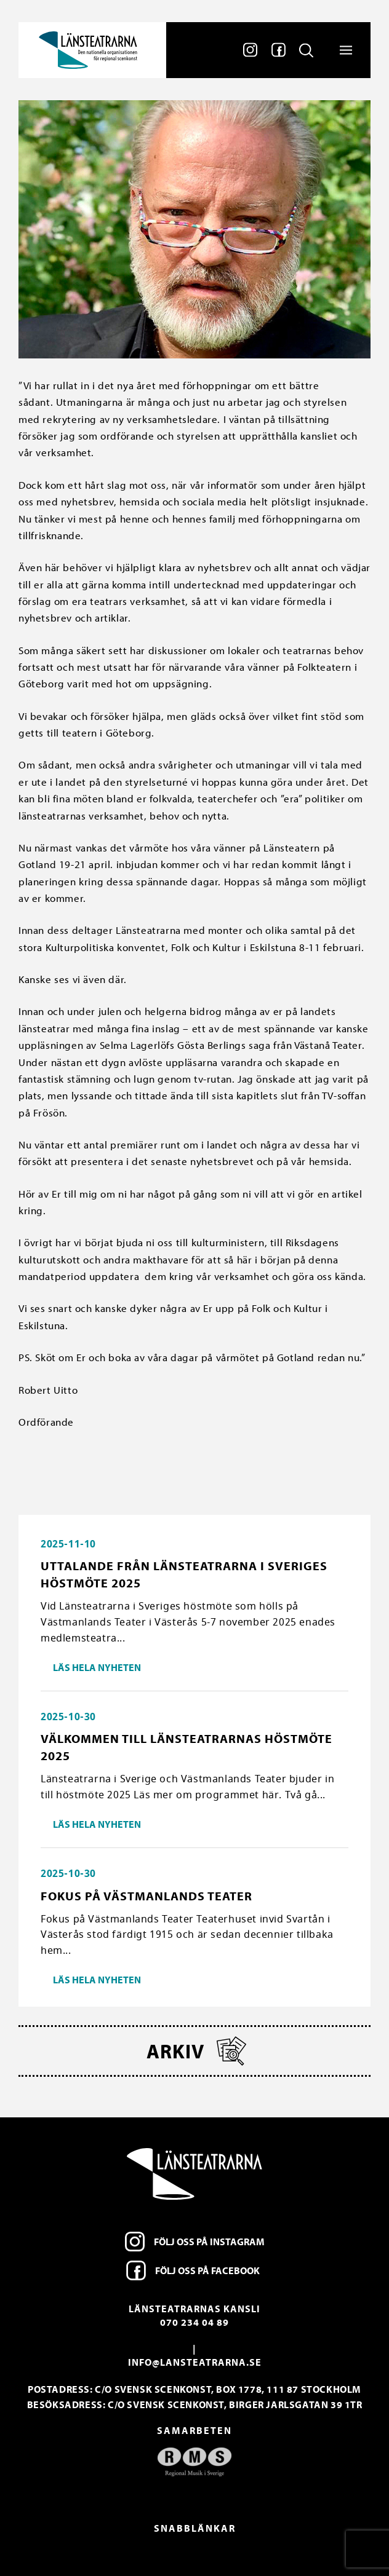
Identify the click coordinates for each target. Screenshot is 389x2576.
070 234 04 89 (194, 2322)
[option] (194, 2462)
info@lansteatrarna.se (195, 2362)
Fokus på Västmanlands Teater (146, 1895)
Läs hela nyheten (97, 1667)
